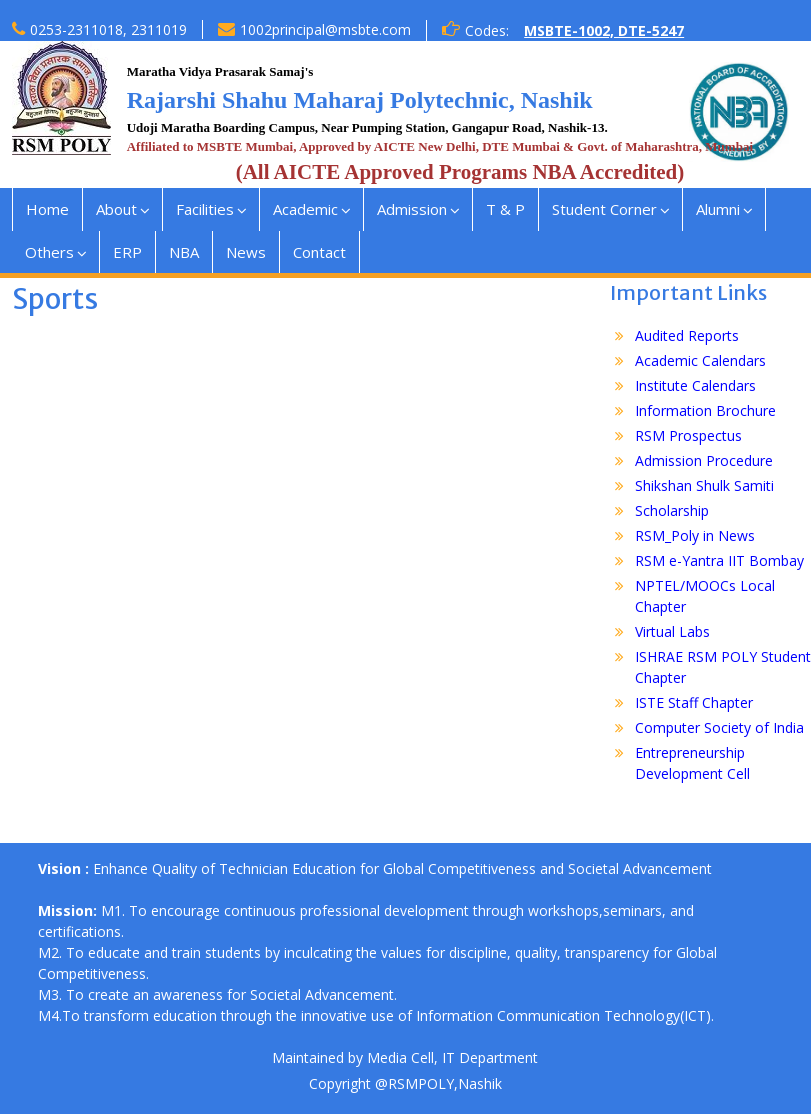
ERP (127, 252)
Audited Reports (687, 335)
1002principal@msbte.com (325, 29)
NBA (184, 252)
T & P (505, 209)
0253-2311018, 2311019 (108, 29)
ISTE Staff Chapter (694, 702)
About (116, 209)
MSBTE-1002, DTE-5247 (604, 30)
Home (47, 209)
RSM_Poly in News (695, 535)
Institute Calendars (695, 385)
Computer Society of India (719, 727)
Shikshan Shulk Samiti (704, 485)
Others (49, 252)
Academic (305, 209)
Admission (412, 209)
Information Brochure (705, 410)
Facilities (205, 209)
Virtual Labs (672, 631)
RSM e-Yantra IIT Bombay (719, 560)
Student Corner (604, 209)
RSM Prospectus (688, 435)
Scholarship (672, 510)
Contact (319, 252)
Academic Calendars (700, 360)
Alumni (718, 209)
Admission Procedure (704, 460)
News (246, 252)
